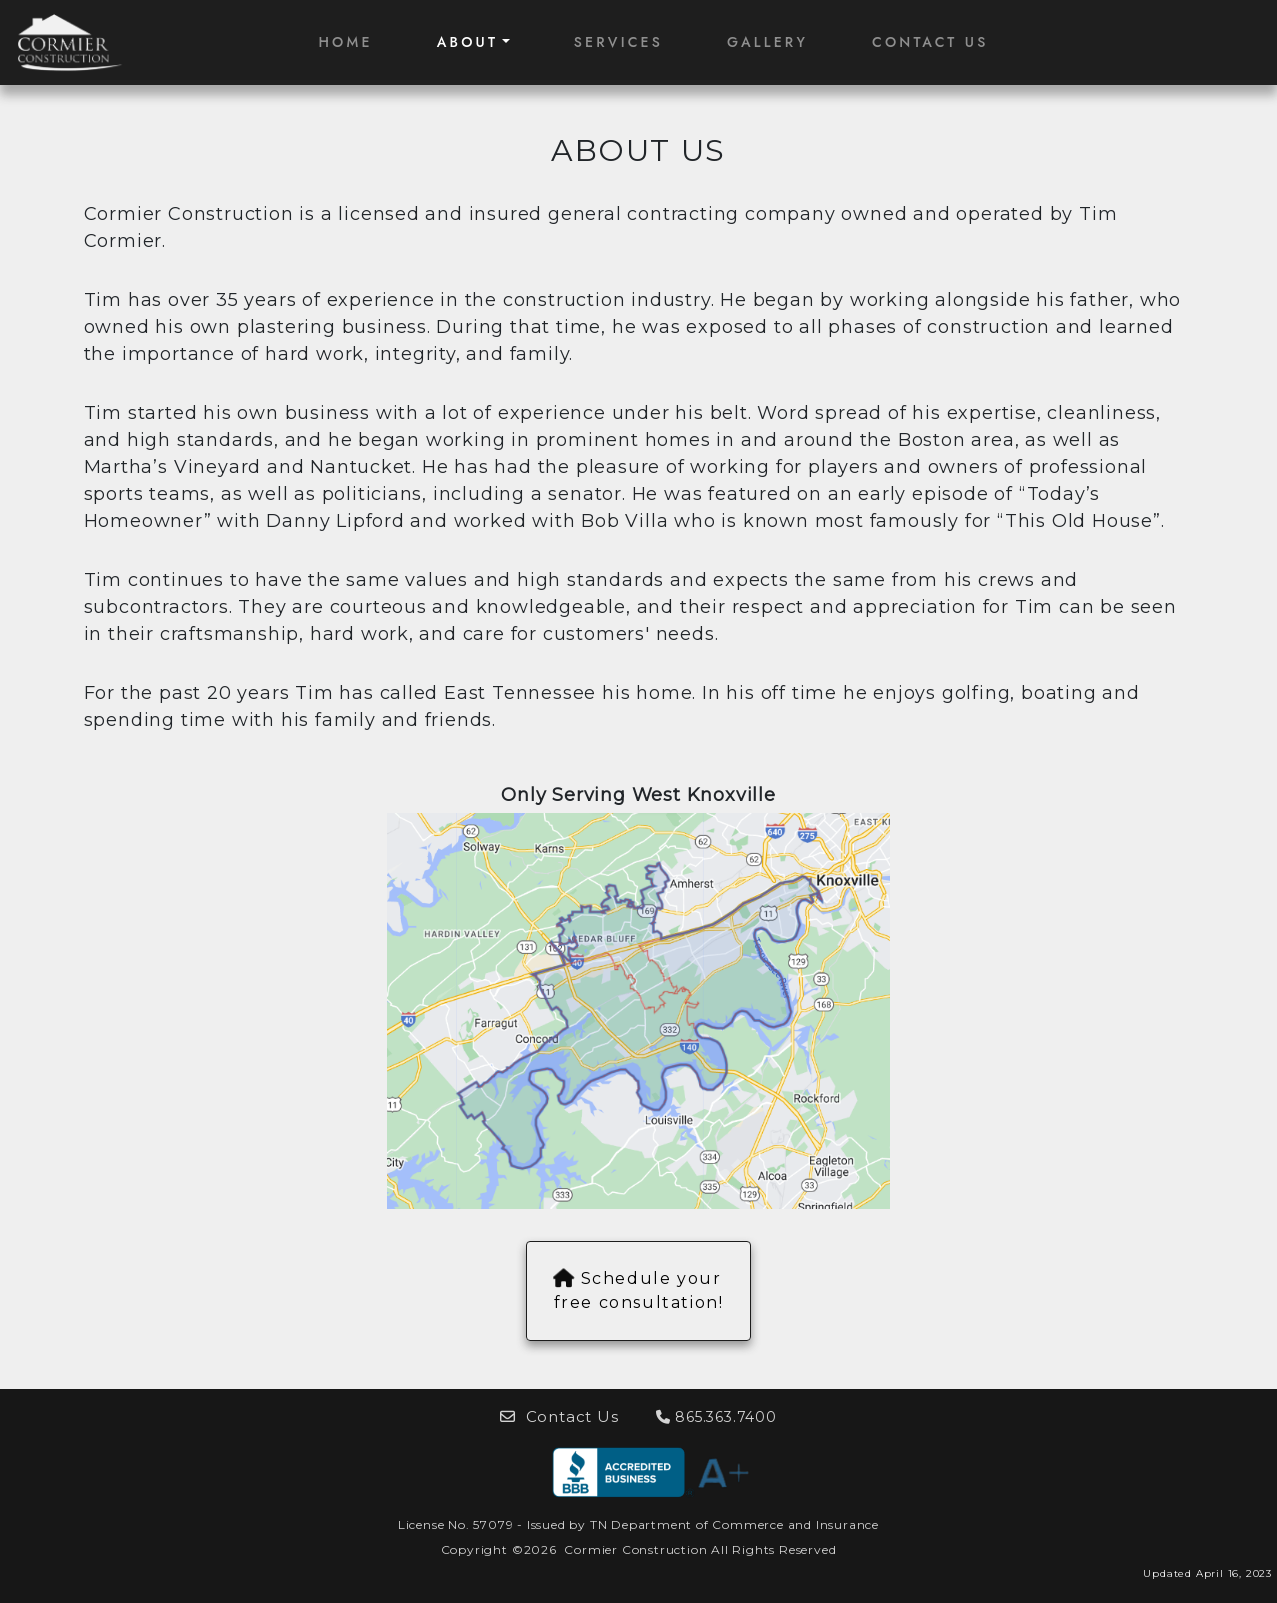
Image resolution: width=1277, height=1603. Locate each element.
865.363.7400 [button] (716, 1417)
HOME (345, 42)
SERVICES (618, 42)
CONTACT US (930, 42)
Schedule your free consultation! (639, 1290)
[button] (651, 1471)
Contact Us (561, 1416)
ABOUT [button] (468, 42)
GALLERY (767, 42)
